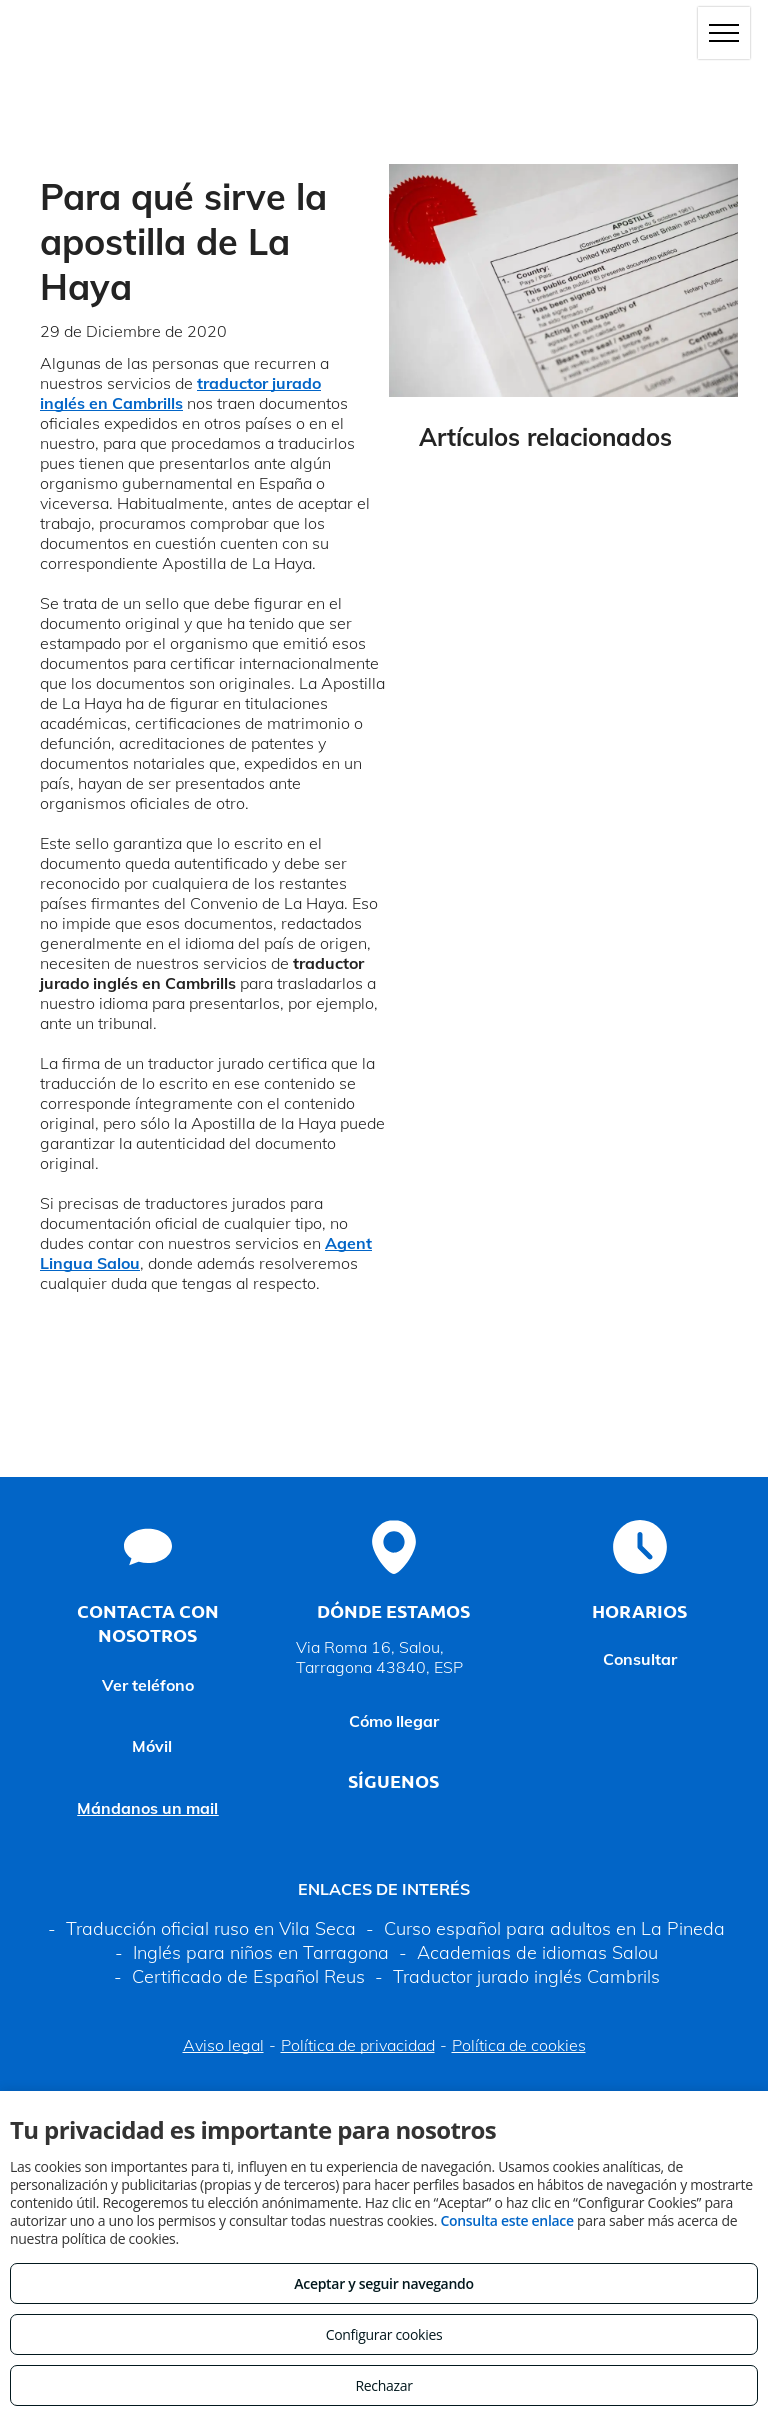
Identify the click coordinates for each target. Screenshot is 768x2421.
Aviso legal (223, 2045)
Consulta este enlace (506, 2220)
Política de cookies (519, 2045)
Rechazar (383, 2385)
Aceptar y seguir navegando (383, 2283)
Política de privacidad (358, 2045)
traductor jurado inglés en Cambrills (180, 393)
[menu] (724, 33)
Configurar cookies (384, 2334)
